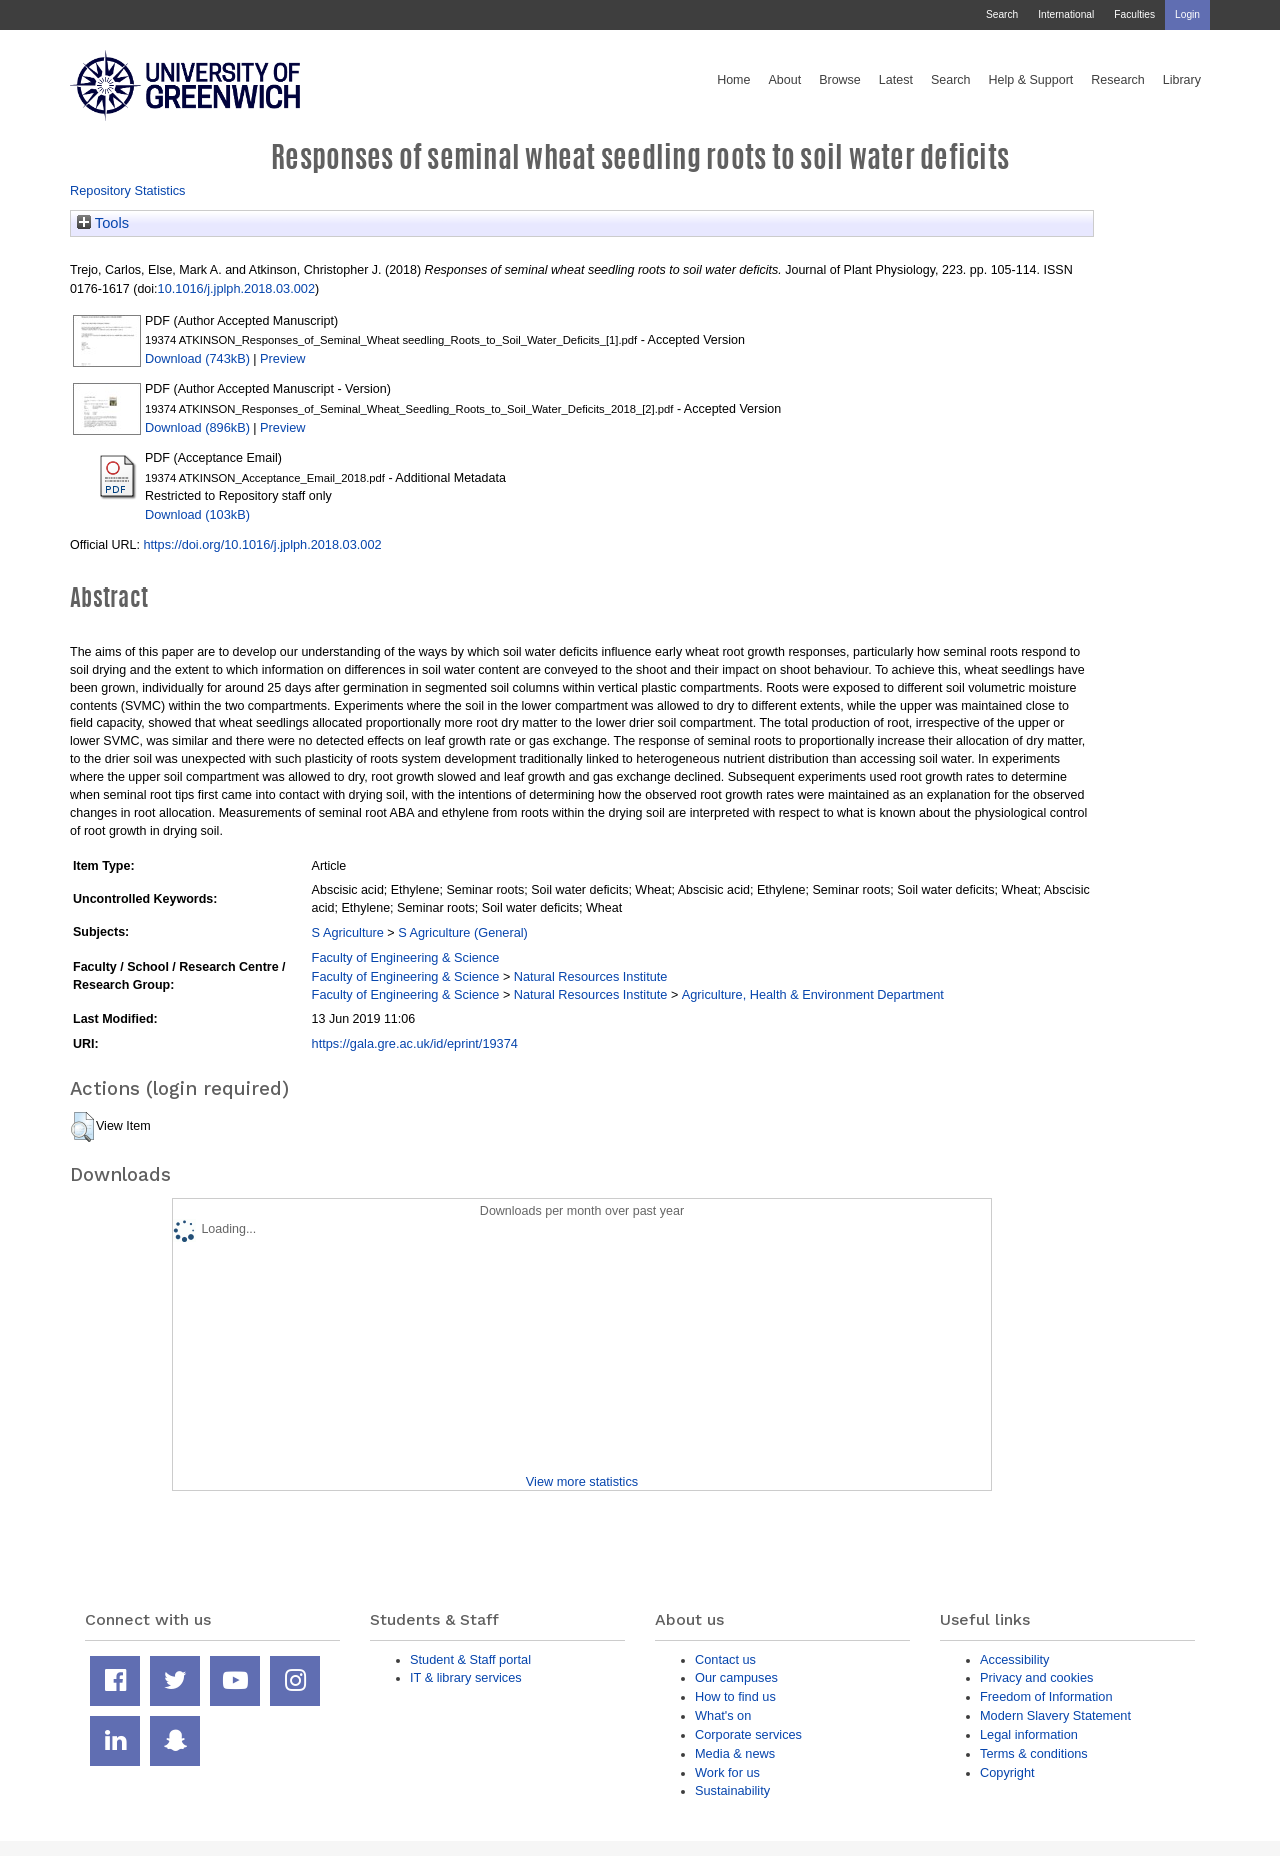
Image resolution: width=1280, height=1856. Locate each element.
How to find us (735, 1696)
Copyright (1007, 1772)
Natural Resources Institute (591, 976)
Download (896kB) (197, 427)
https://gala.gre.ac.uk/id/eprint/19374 (415, 1043)
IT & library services (466, 1677)
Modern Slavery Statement (1055, 1715)
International (1066, 14)
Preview (282, 358)
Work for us (727, 1772)
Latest (896, 80)
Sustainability (732, 1790)
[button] (82, 1127)
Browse (840, 80)
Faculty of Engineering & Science (406, 957)
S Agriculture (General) (463, 932)
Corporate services (748, 1734)
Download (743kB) (197, 358)
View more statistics (582, 1481)
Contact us (725, 1659)
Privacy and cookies (1036, 1677)
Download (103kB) (197, 514)
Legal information (1029, 1734)
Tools (103, 223)
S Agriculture (348, 932)
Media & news (735, 1753)
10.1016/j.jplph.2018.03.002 (236, 288)
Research (1118, 80)
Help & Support (1031, 80)
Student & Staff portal (470, 1659)
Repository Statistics (128, 190)
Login (1187, 14)
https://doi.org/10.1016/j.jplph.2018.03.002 (262, 544)
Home (733, 80)
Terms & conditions (1034, 1753)
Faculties (1134, 14)
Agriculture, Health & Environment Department (813, 994)
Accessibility (1014, 1659)
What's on (723, 1715)
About (784, 80)
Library (1182, 80)
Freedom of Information (1046, 1696)
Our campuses (736, 1677)
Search (1002, 14)
